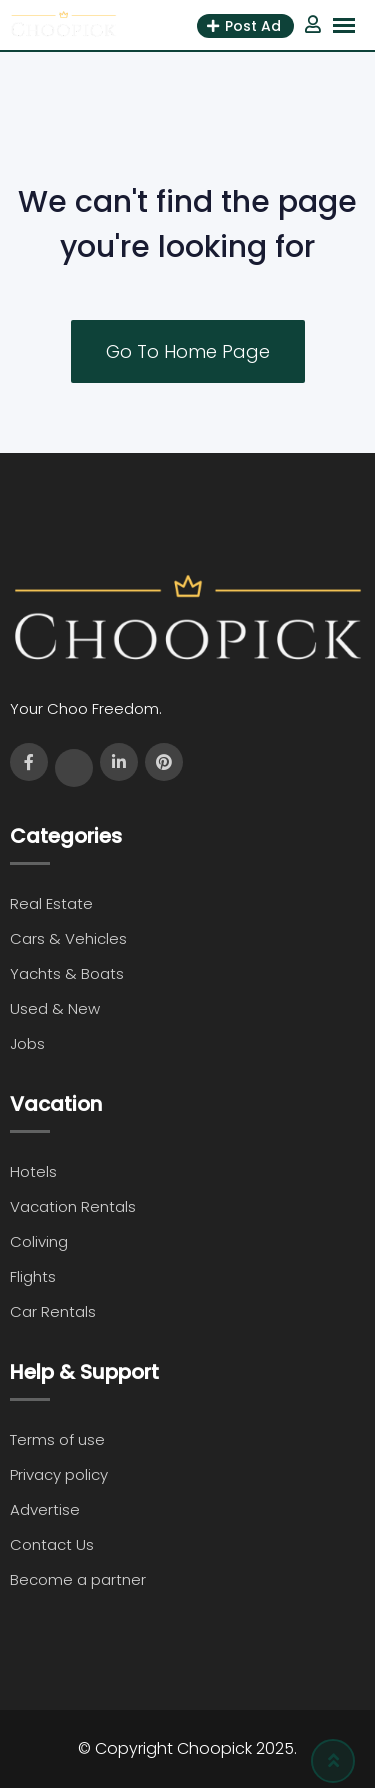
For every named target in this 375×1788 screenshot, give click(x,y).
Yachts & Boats (67, 973)
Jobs (27, 1043)
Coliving (39, 1241)
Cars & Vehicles (68, 938)
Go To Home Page (188, 351)
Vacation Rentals (73, 1206)
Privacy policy (59, 1474)
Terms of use (57, 1439)
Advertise (45, 1509)
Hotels (33, 1171)
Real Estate (51, 903)
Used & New (55, 1008)
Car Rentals (53, 1311)
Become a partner (78, 1579)
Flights (33, 1276)
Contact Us (52, 1544)
